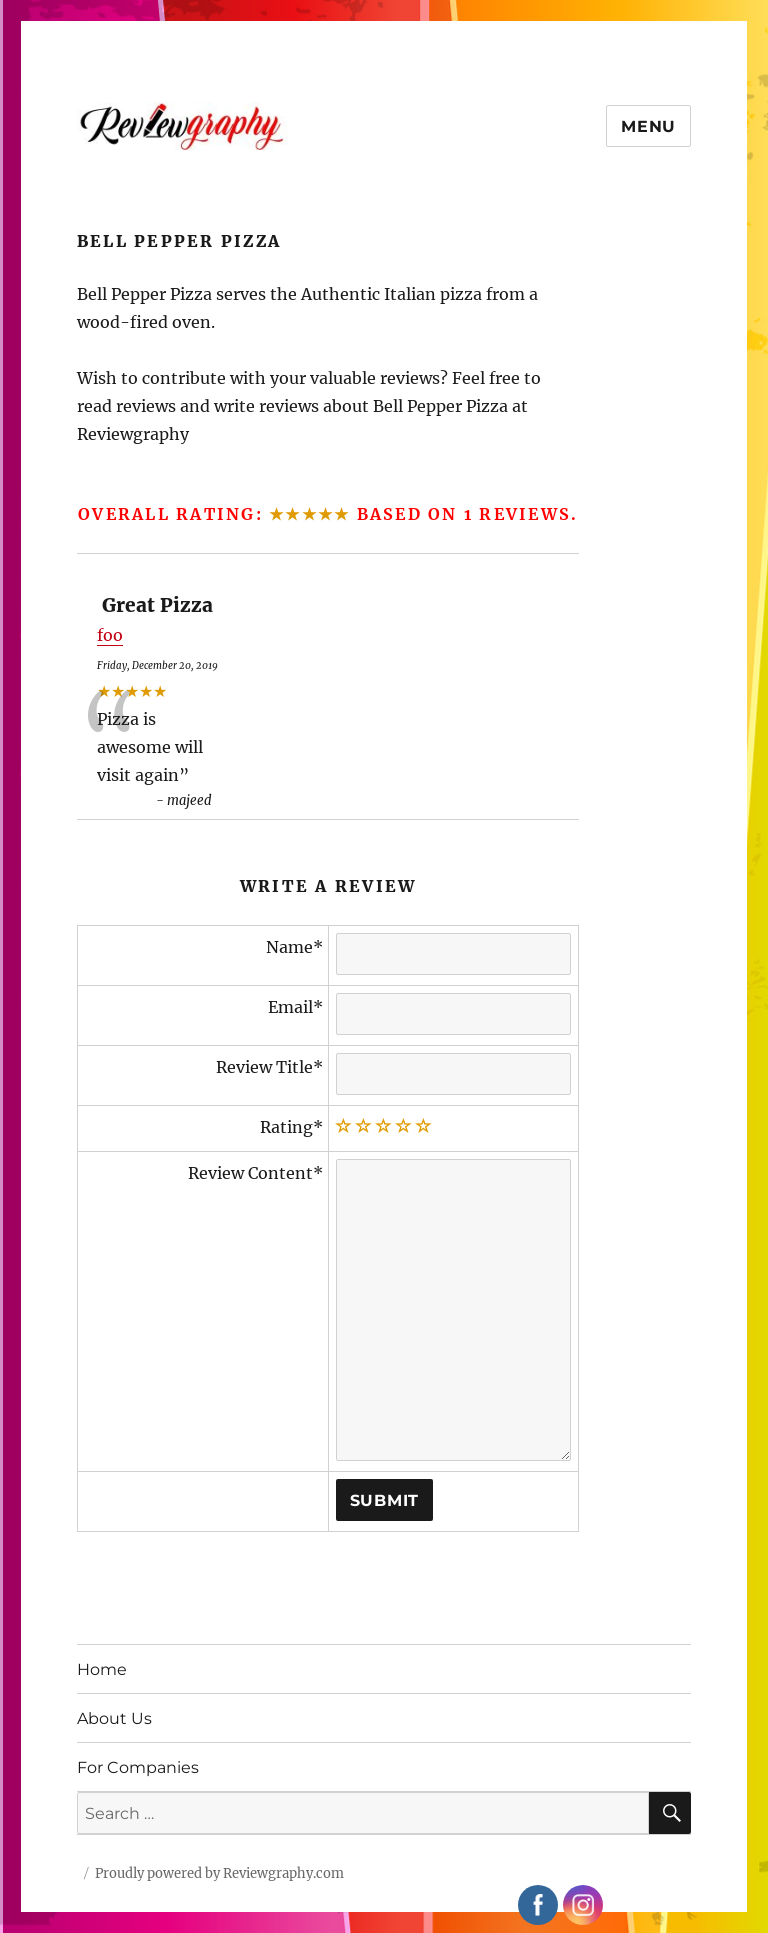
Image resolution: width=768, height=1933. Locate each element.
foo (110, 635)
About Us (114, 1718)
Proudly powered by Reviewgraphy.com (219, 1873)
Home (102, 1669)
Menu (648, 126)
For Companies (138, 1767)
